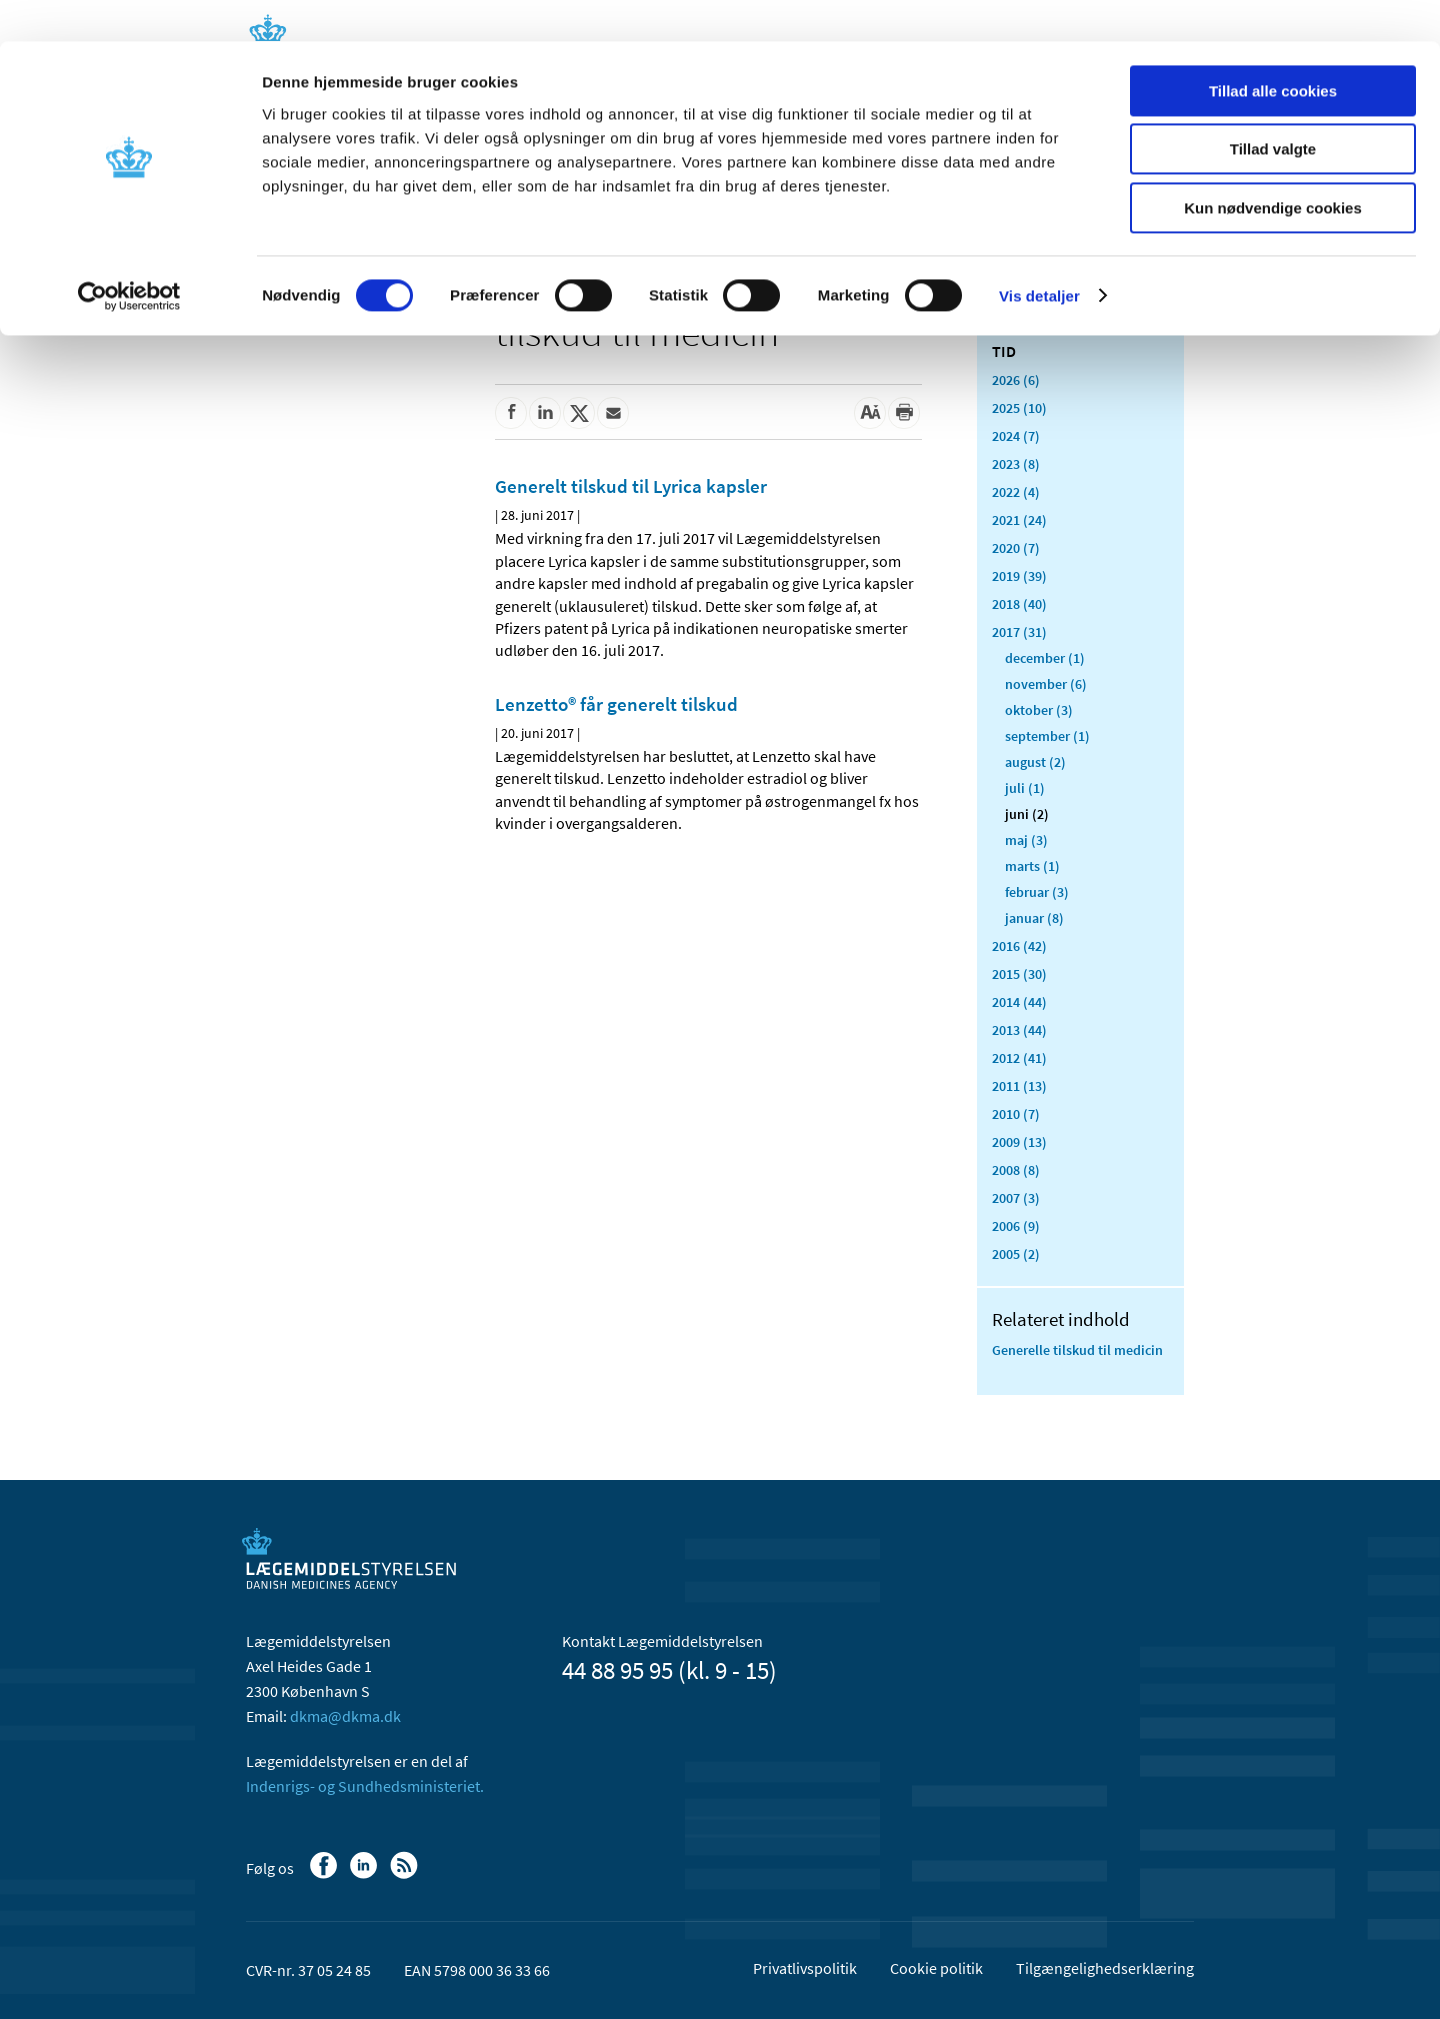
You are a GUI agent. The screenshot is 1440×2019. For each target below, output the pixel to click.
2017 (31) (1019, 632)
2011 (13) (1019, 1086)
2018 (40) (1019, 604)
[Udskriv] (904, 413)
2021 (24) (1019, 520)
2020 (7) (1016, 548)
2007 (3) (1016, 1198)
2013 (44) (1019, 1030)
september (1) (1047, 736)
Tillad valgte (1273, 108)
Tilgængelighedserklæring (1105, 1968)
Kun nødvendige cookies (1273, 166)
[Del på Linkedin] (545, 413)
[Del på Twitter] (579, 413)
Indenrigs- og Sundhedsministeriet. (365, 1786)
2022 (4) (1016, 492)
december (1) (1045, 658)
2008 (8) (1016, 1170)
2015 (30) (1019, 974)
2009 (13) (1019, 1142)
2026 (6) (1016, 380)
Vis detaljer (1039, 254)
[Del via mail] (613, 413)
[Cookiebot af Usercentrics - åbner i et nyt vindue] (129, 255)
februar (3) (1037, 892)
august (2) (1035, 762)
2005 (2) (1016, 1254)
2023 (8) (1016, 464)
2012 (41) (1019, 1058)
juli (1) (1025, 788)
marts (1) (1032, 866)
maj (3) (1026, 840)
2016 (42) (1019, 946)
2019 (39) (1019, 576)
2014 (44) (1019, 1002)
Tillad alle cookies (1273, 49)
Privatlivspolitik (805, 1968)
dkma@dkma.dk (345, 1716)
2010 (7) (1016, 1114)
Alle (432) (1020, 316)
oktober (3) (1039, 710)
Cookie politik (936, 1968)
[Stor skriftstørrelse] (870, 413)
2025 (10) (1019, 408)
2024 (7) (1016, 436)
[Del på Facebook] (511, 413)
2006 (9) (1016, 1226)
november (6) (1046, 684)
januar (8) (1034, 918)
